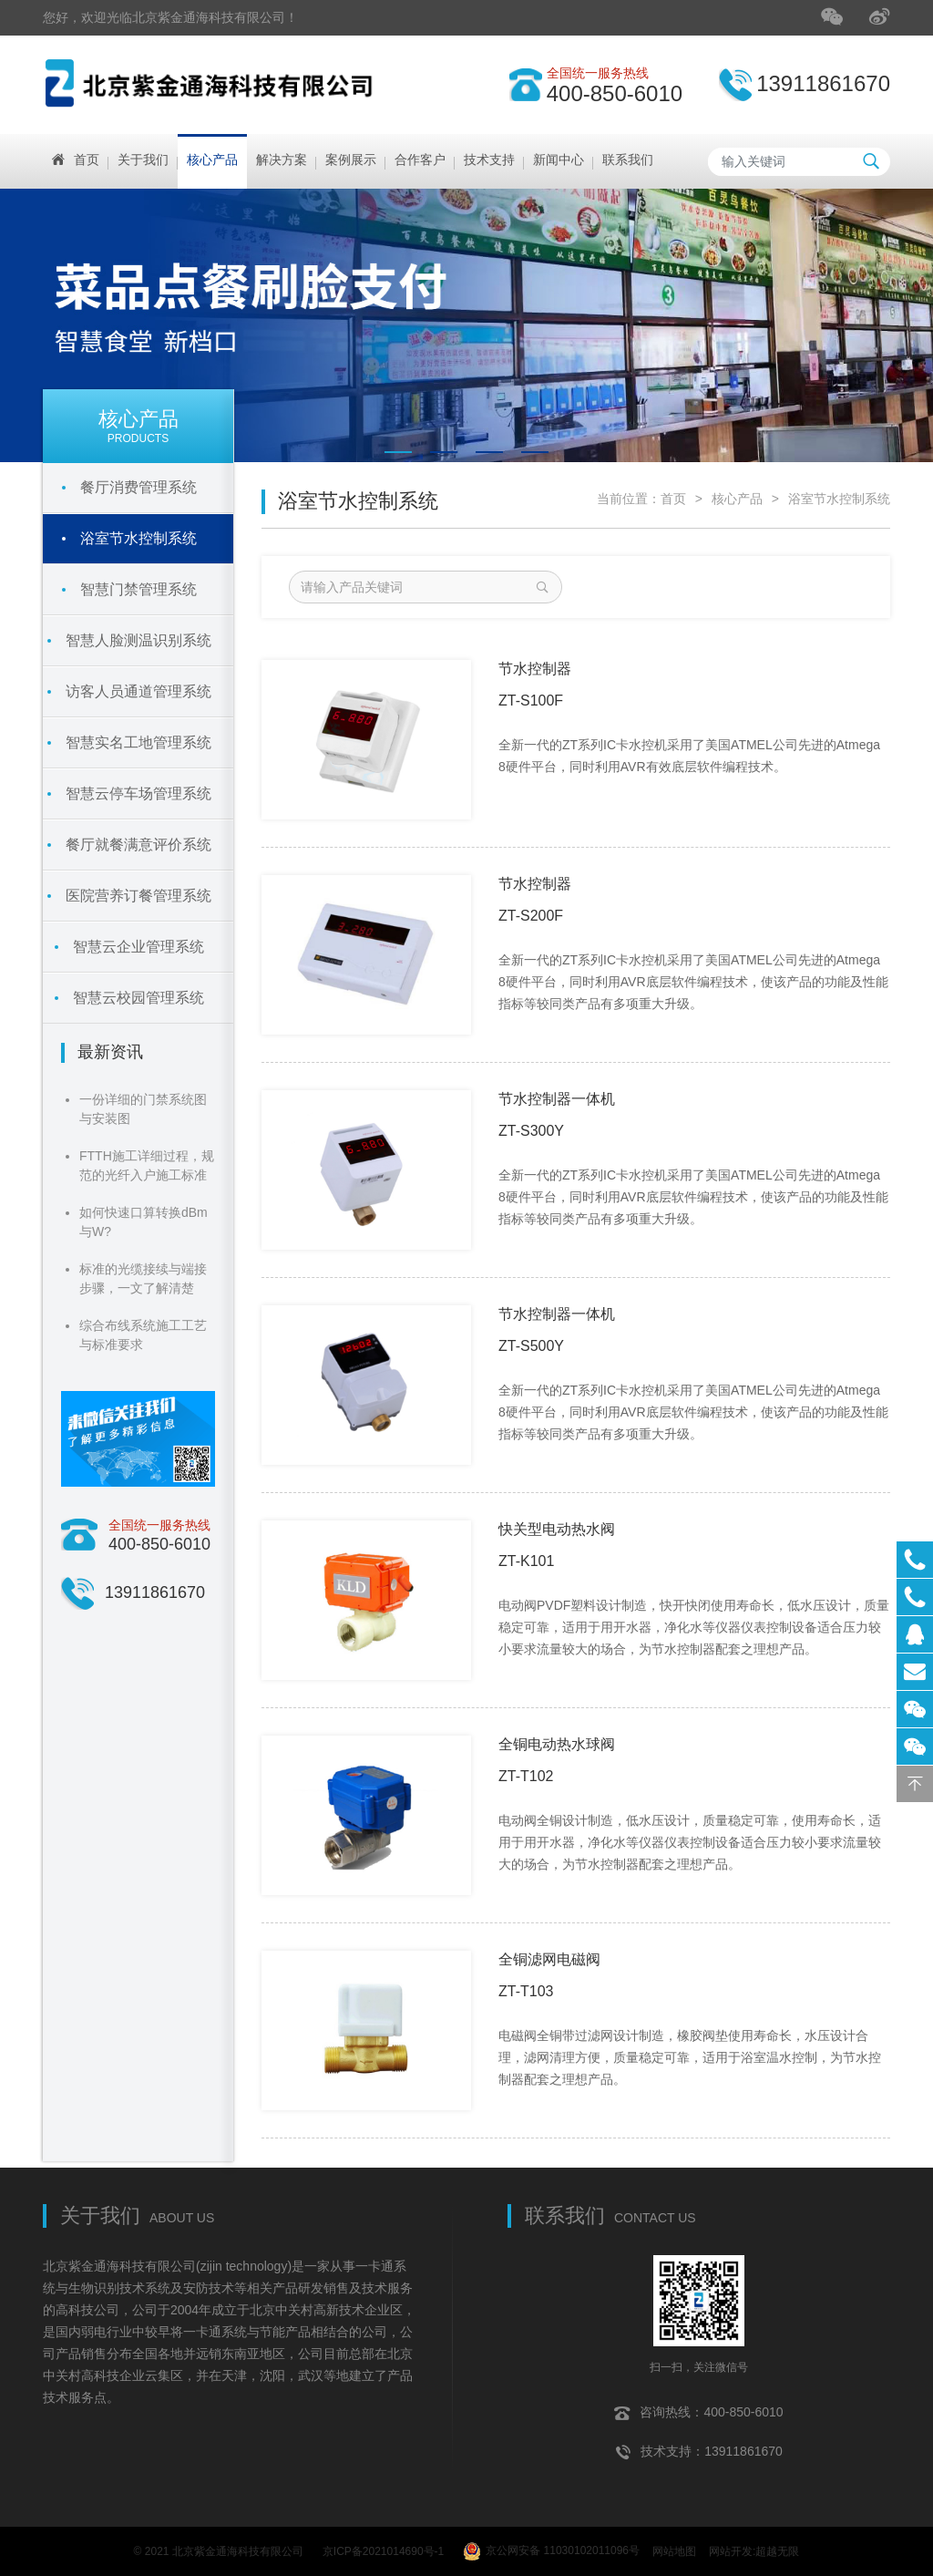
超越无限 (777, 2547)
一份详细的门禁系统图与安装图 (143, 1109)
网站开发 (731, 2547)
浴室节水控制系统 (839, 498)
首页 (673, 498)
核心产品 (737, 498)
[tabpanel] (466, 325)
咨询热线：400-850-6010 (698, 2406)
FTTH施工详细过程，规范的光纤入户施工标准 (146, 1165)
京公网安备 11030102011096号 (551, 2549)
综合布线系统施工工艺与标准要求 (143, 1335)
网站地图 (674, 2547)
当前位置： (629, 498)
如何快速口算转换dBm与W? (143, 1222)
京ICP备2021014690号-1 (383, 2547)
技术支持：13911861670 (699, 2445)
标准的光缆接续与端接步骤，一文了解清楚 (143, 1278)
